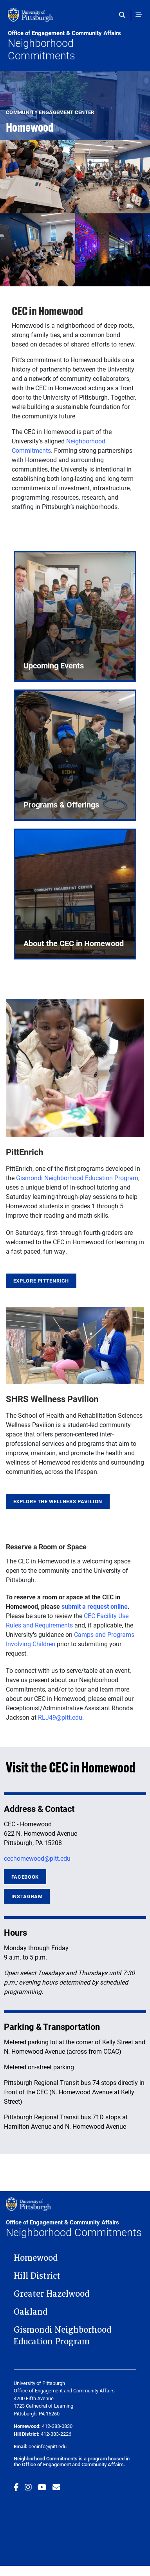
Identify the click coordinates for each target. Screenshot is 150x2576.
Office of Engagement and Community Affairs (73, 2464)
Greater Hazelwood (51, 2294)
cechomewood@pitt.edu (37, 1858)
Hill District (37, 2276)
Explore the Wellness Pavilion (57, 1501)
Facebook (25, 1877)
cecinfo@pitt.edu (48, 2446)
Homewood (36, 2258)
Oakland (30, 2312)
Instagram (27, 1896)
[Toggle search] (124, 15)
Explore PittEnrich (41, 1280)
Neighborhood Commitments (75, 45)
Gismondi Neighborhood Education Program (77, 1178)
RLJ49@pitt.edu (60, 1717)
